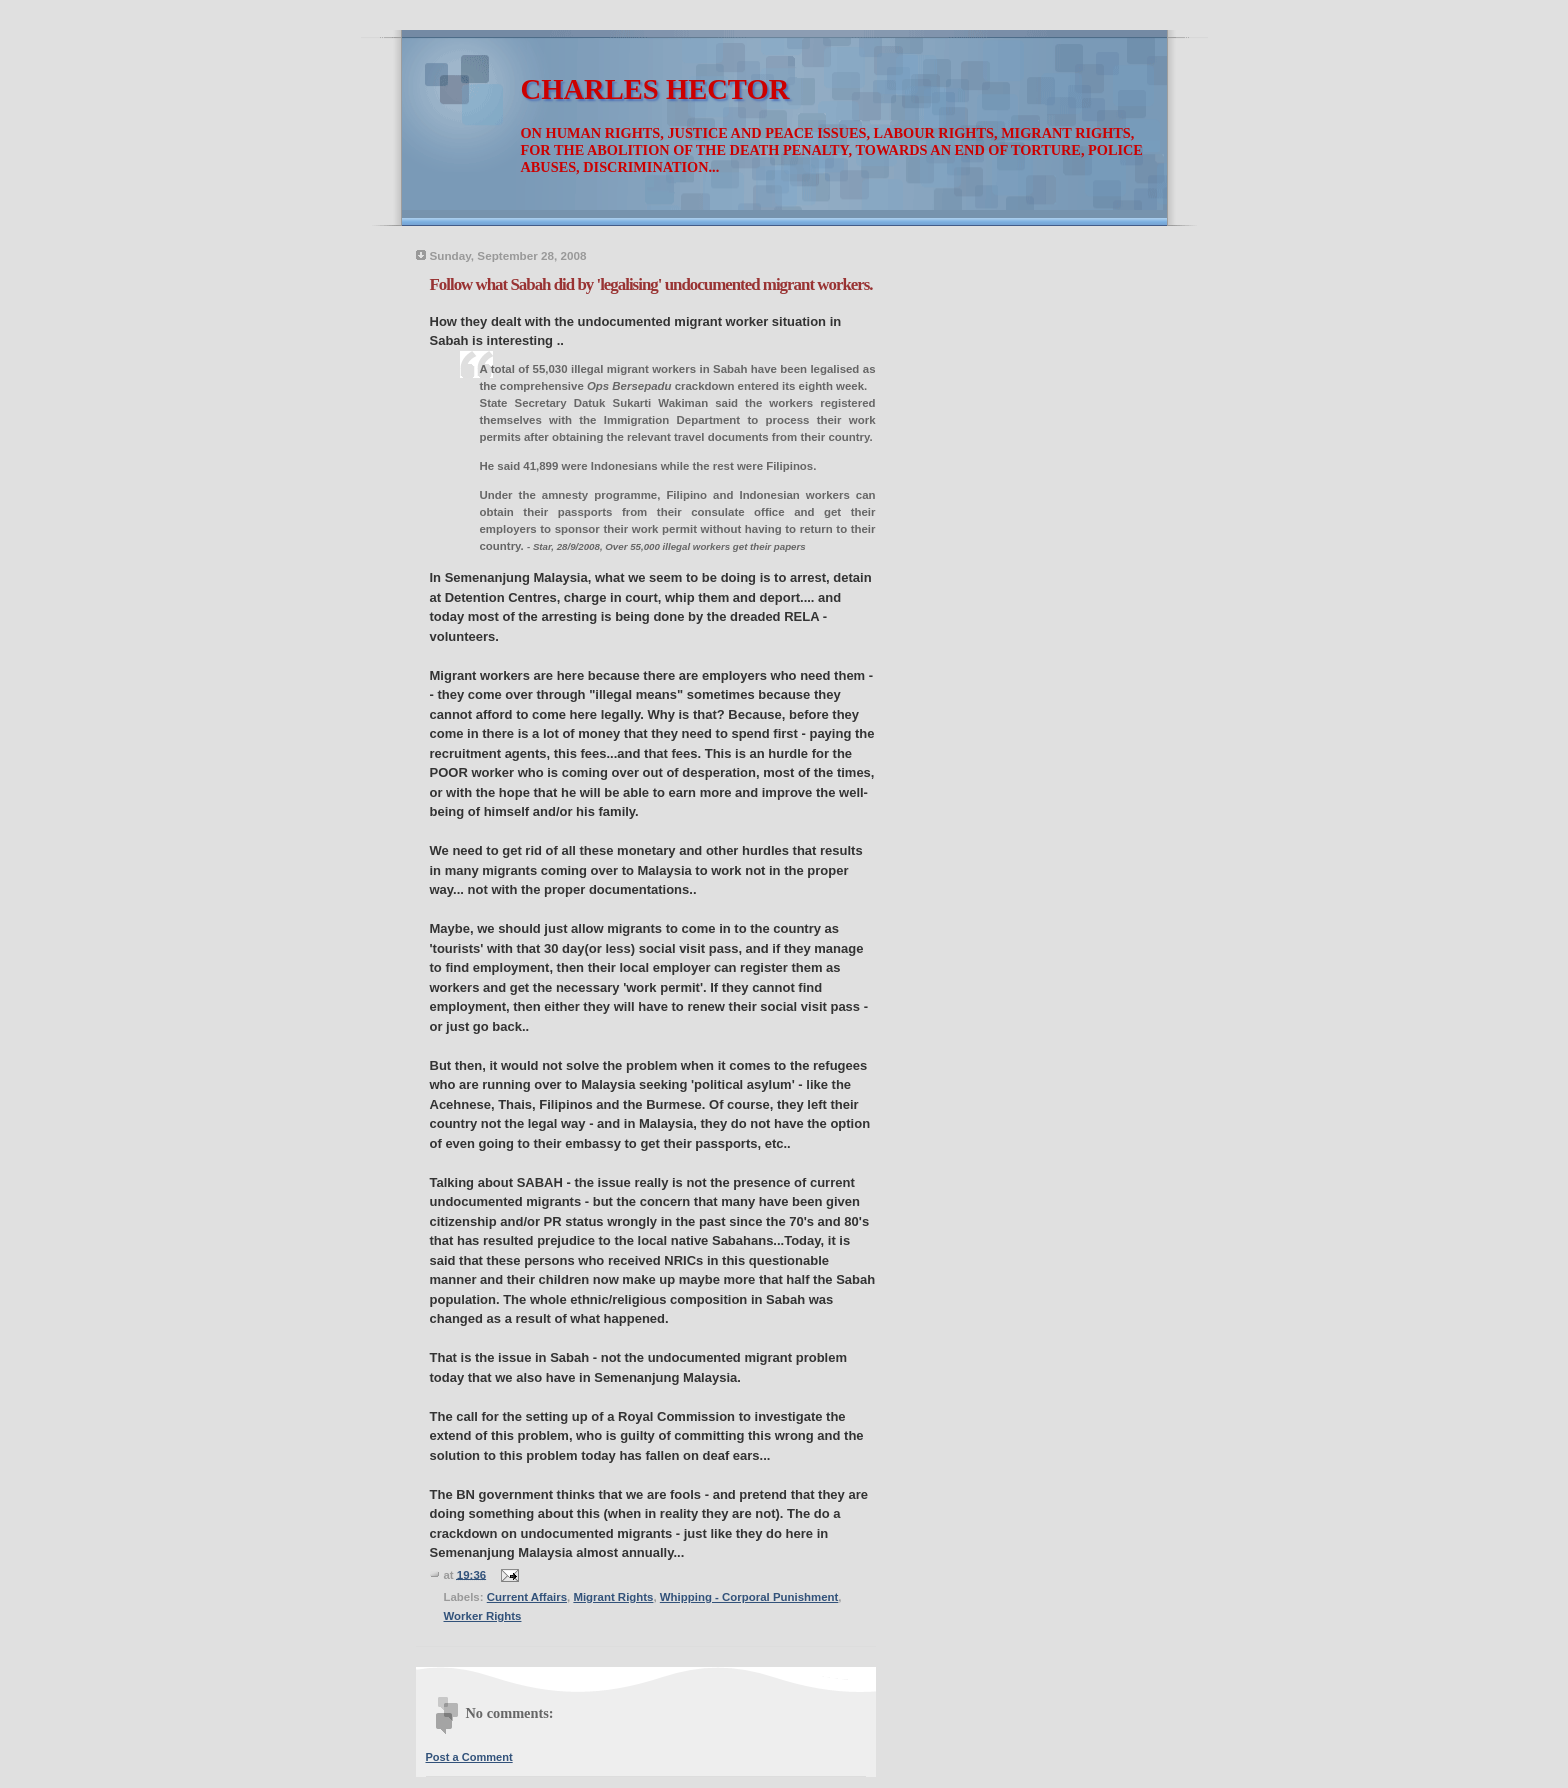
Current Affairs (527, 1597)
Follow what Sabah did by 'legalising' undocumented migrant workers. (651, 284)
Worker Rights (483, 1616)
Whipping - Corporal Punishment (749, 1597)
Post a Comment (469, 1757)
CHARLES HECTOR (655, 89)
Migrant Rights (613, 1597)
